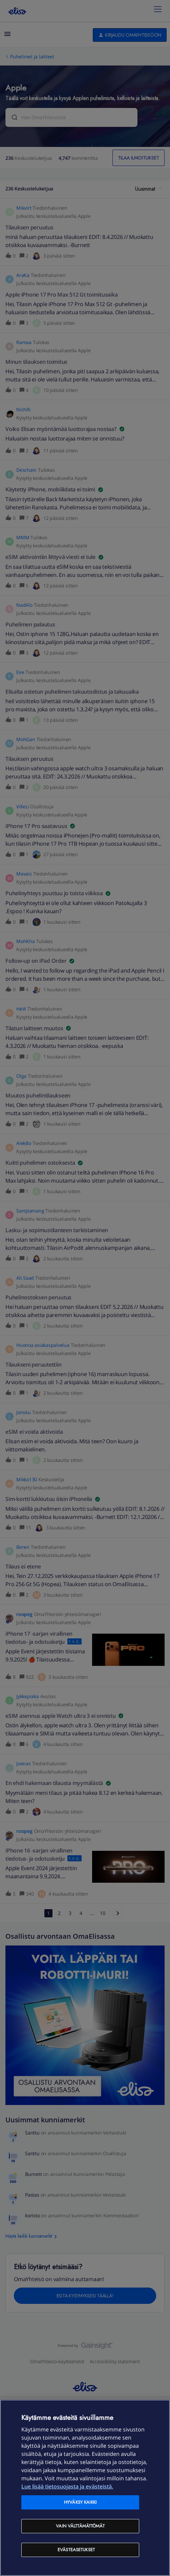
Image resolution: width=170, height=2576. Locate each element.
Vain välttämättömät (80, 2526)
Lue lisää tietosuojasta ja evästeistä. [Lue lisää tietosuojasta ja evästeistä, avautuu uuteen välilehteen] (67, 2486)
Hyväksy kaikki (80, 2502)
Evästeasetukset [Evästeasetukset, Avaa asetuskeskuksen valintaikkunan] (76, 2549)
